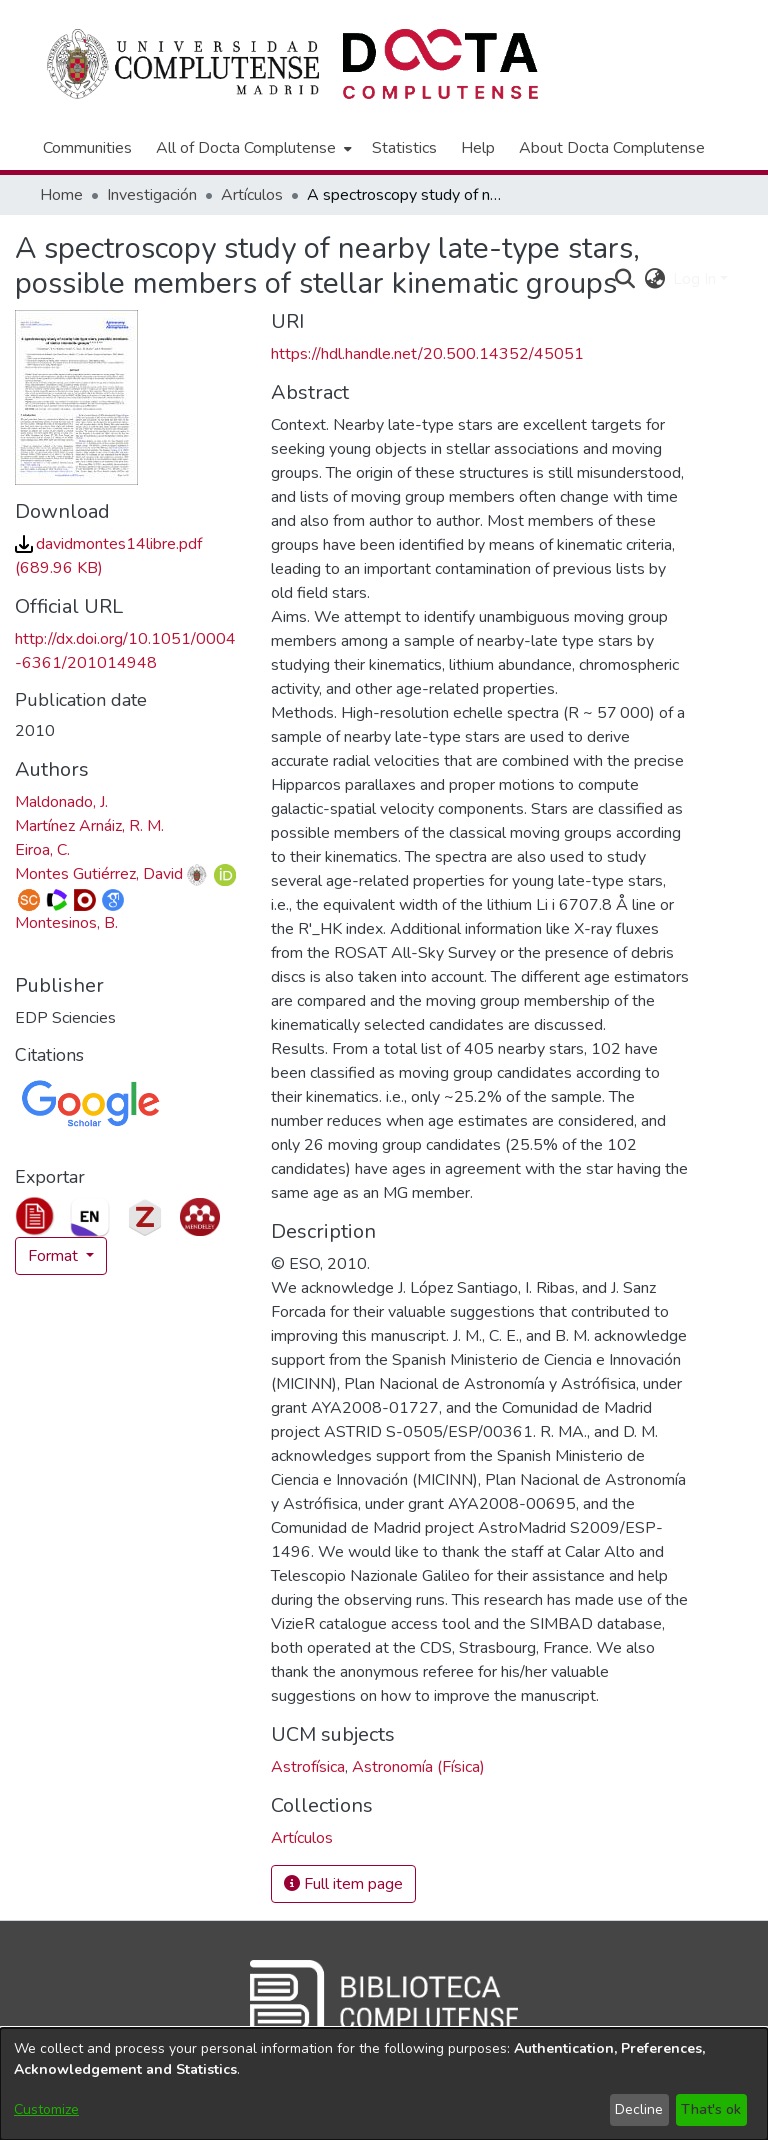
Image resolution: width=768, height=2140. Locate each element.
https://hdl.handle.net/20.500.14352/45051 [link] (427, 354)
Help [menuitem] (478, 148)
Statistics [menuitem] (404, 148)
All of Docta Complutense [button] (246, 148)
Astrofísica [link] (308, 1767)
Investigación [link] (152, 195)
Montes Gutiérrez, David (99, 874)
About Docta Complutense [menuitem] (612, 148)
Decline (639, 2109)
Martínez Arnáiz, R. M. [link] (89, 826)
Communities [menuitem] (87, 148)
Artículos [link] (252, 195)
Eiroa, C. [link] (42, 850)
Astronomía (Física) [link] (418, 1767)
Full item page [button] (343, 1884)
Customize (46, 2109)
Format (55, 1256)
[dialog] (384, 2084)
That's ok (711, 2109)
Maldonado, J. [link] (61, 802)
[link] (302, 1838)
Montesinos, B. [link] (66, 923)
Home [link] (61, 195)
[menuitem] (252, 148)
